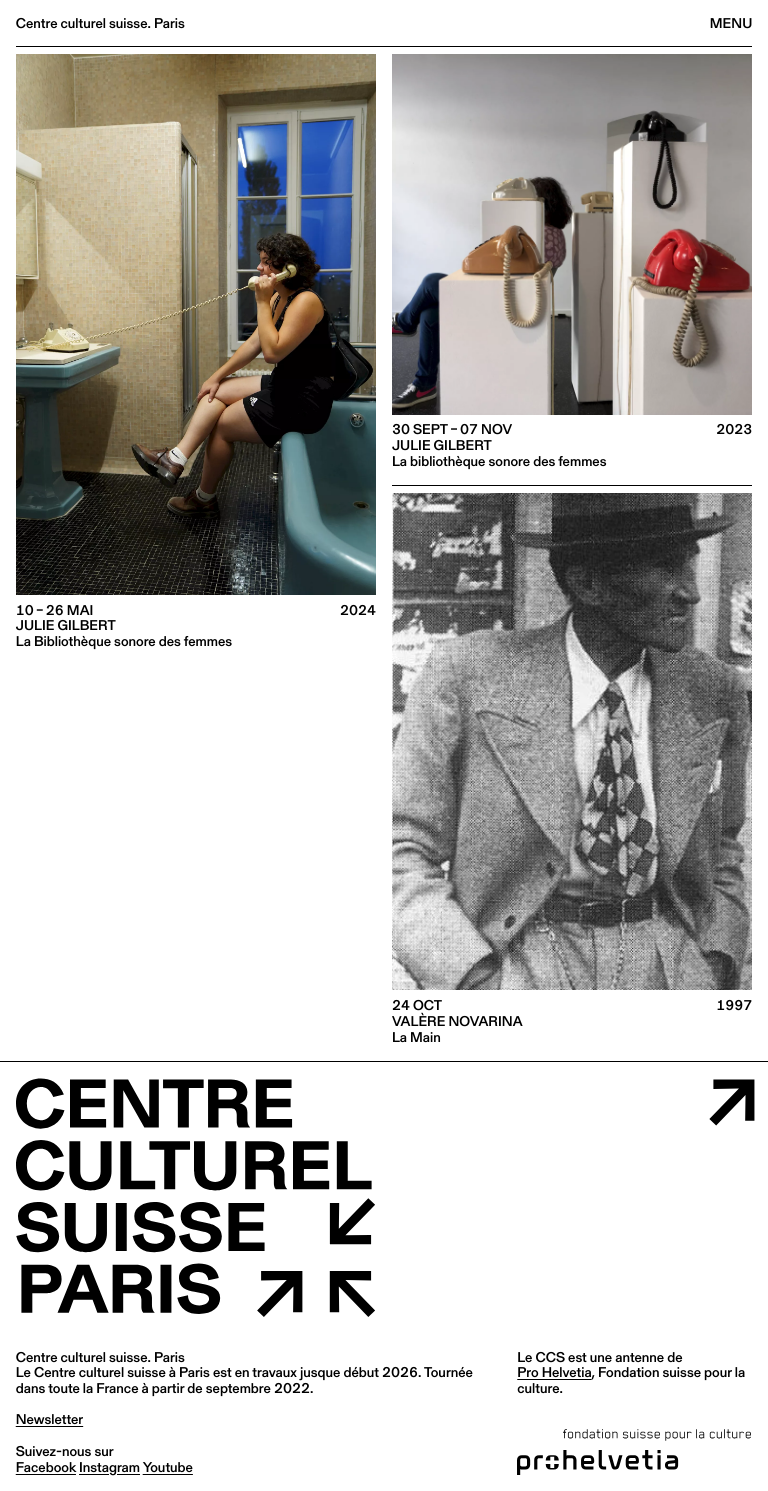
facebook (46, 1467)
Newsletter (49, 1419)
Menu (731, 23)
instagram (109, 1467)
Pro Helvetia (554, 1372)
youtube (168, 1467)
